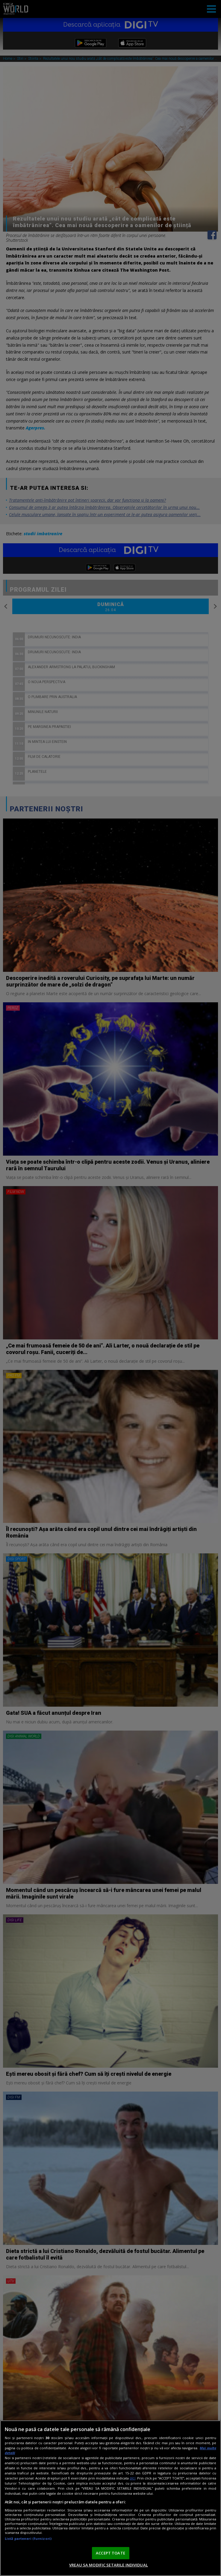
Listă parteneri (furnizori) (28, 2538)
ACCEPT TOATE (110, 2553)
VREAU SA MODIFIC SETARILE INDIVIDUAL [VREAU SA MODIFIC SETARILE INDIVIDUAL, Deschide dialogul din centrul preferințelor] (108, 2565)
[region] (110, 2498)
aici (132, 2478)
